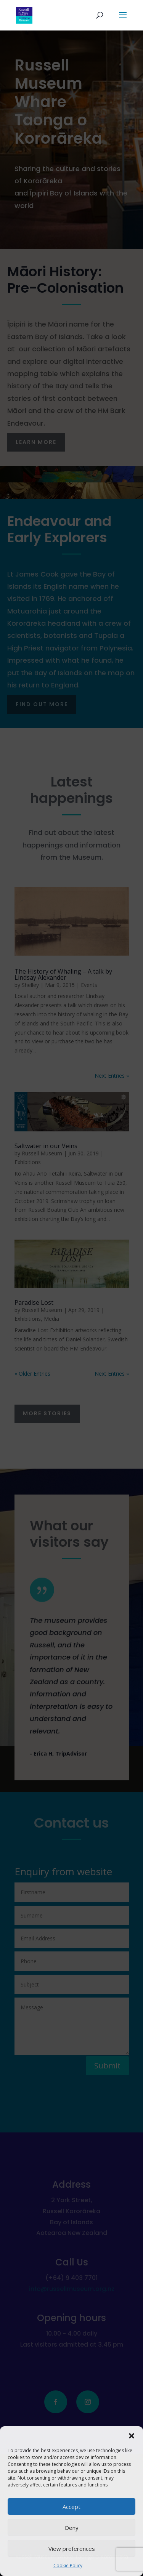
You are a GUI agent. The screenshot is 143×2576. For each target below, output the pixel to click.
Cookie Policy (67, 2565)
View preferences (71, 2548)
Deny (72, 2527)
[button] (131, 2436)
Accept (71, 2506)
